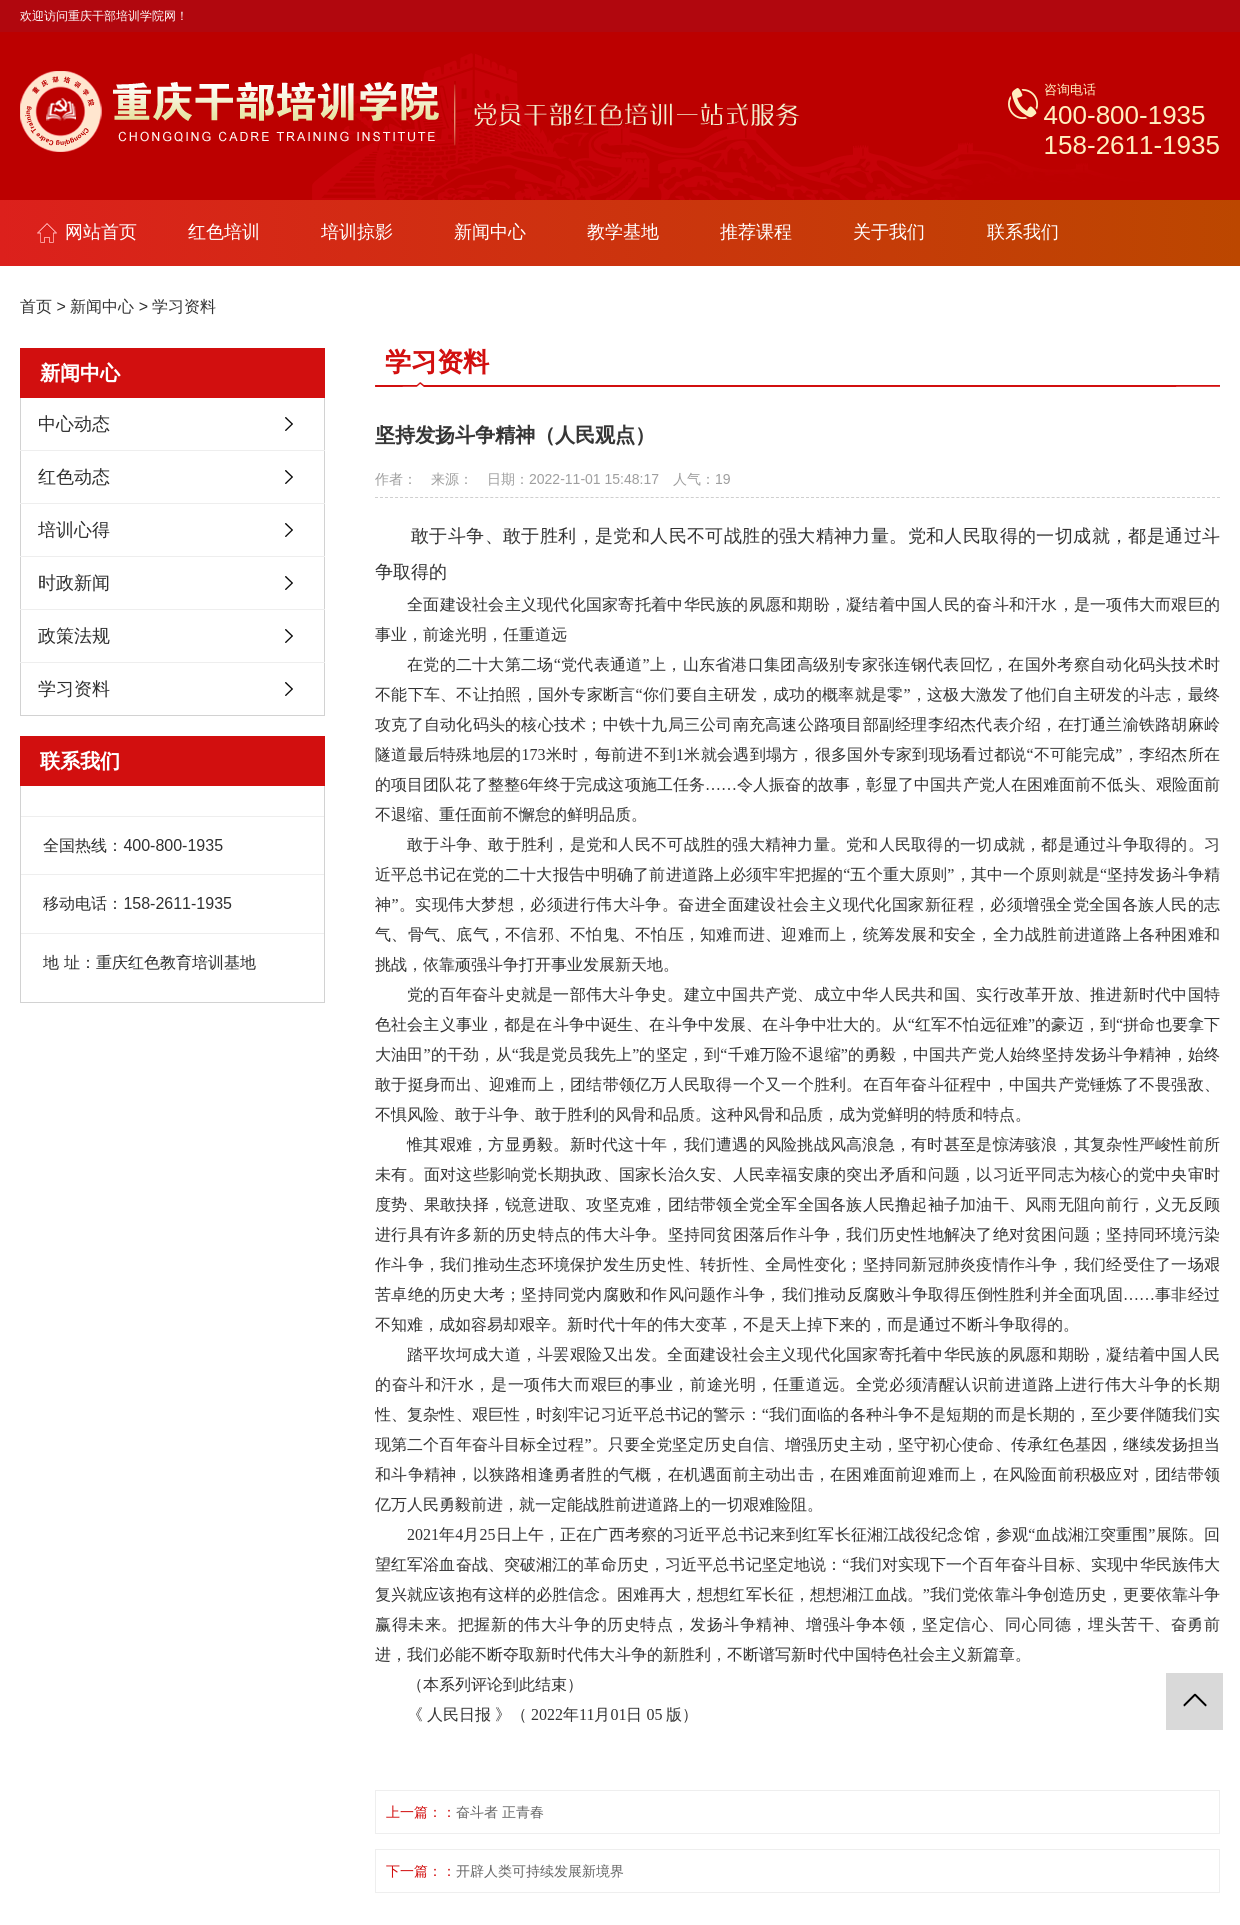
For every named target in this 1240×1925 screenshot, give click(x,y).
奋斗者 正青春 (500, 1812)
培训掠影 (357, 232)
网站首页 (87, 232)
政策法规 (74, 636)
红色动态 (74, 477)
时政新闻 (74, 583)
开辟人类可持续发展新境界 (540, 1871)
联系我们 (1023, 232)
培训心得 (74, 530)
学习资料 (184, 306)
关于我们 (889, 232)
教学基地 (623, 232)
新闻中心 (490, 232)
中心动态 (74, 424)
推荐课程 (756, 232)
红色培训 (224, 232)
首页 (36, 306)
